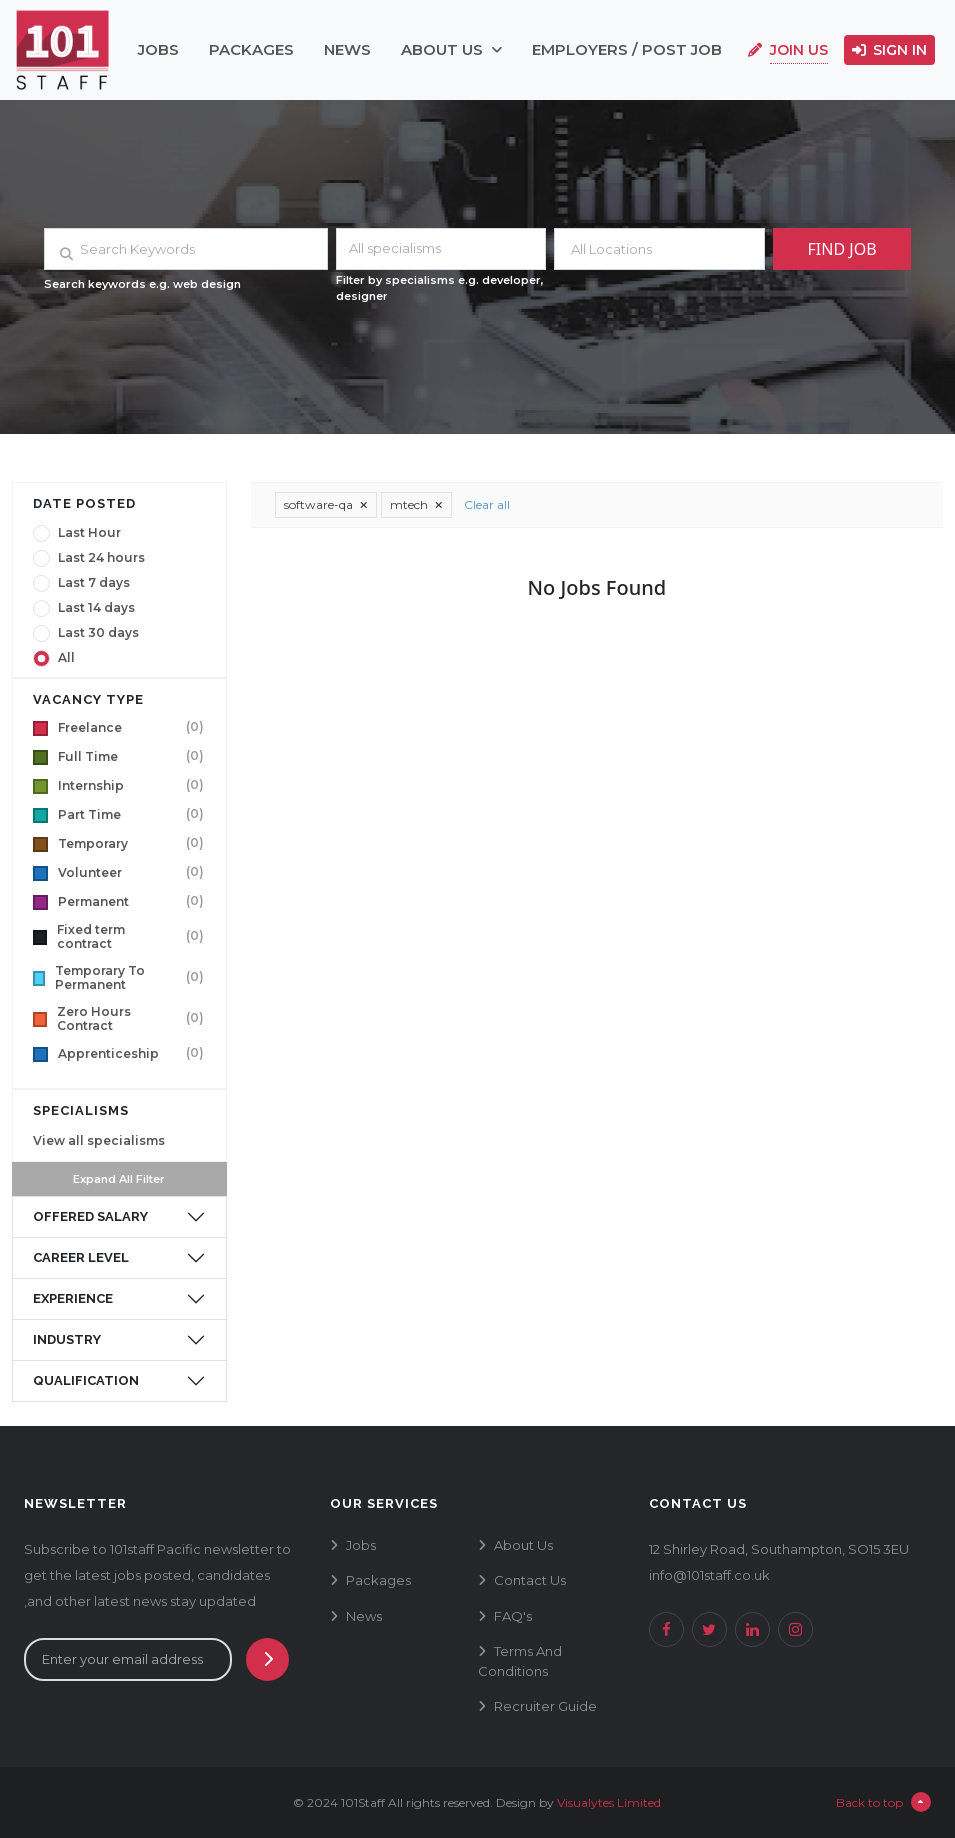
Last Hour (89, 533)
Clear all (487, 504)
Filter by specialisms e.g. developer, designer (440, 288)
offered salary (90, 1216)
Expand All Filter (119, 1179)
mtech (416, 504)
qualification (86, 1380)
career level (81, 1257)
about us (451, 49)
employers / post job (627, 49)
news (347, 49)
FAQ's (513, 1616)
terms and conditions (520, 1661)
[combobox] (441, 249)
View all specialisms (99, 1140)
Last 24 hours (101, 558)
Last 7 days (94, 583)
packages (251, 49)
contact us (530, 1580)
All (66, 658)
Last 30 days (98, 633)
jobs (158, 49)
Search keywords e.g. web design (142, 284)
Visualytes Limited (609, 1802)
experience (73, 1298)
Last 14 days (96, 608)
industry (67, 1339)
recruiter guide (545, 1706)
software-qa (326, 504)
